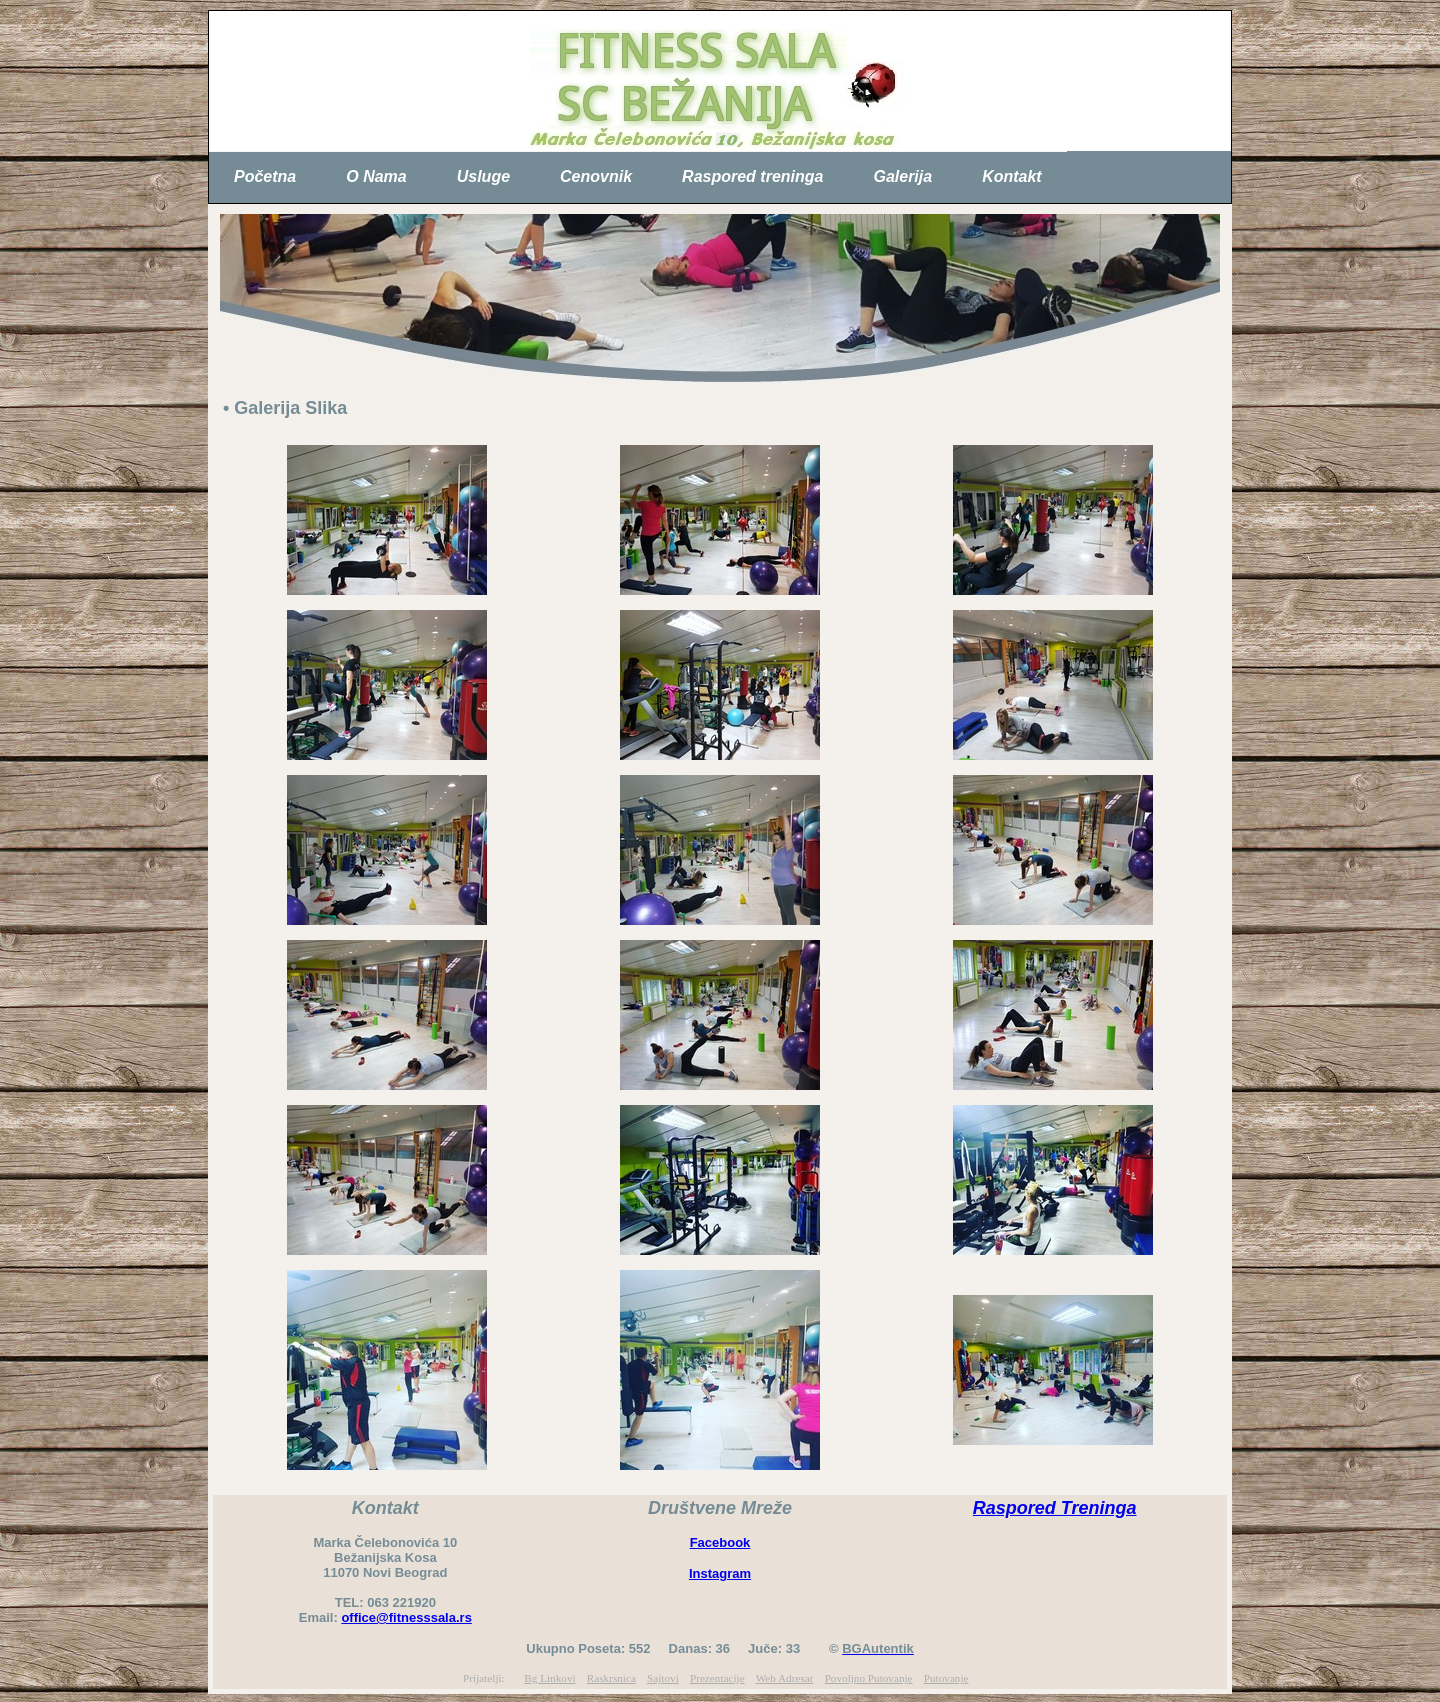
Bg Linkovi (549, 1678)
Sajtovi (663, 1678)
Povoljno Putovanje (869, 1678)
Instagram (720, 1573)
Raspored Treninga (1055, 1508)
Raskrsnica (611, 1678)
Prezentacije (717, 1678)
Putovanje (946, 1678)
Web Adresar (785, 1678)
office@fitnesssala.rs (406, 1617)
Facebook (720, 1542)
